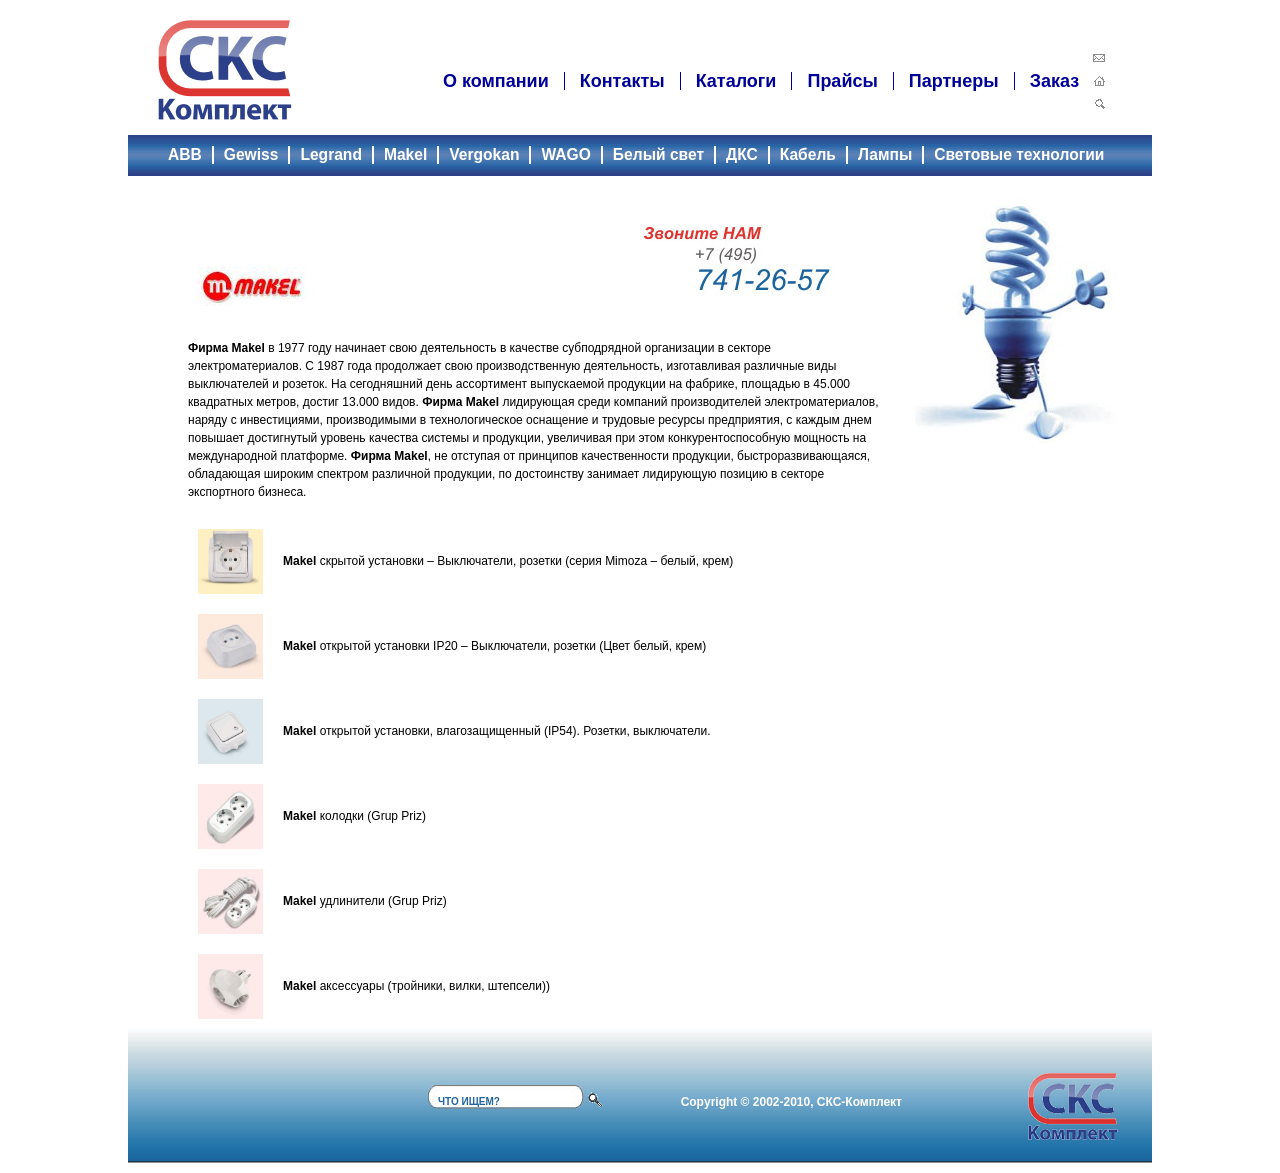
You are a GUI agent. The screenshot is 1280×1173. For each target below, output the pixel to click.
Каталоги (736, 81)
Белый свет (658, 154)
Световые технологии (1019, 154)
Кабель (808, 154)
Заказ (1054, 81)
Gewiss (251, 154)
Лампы (885, 154)
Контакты (622, 81)
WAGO (565, 154)
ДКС (742, 154)
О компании (496, 81)
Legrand (331, 154)
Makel (405, 154)
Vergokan (484, 154)
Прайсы (842, 81)
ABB (185, 154)
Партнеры (954, 81)
